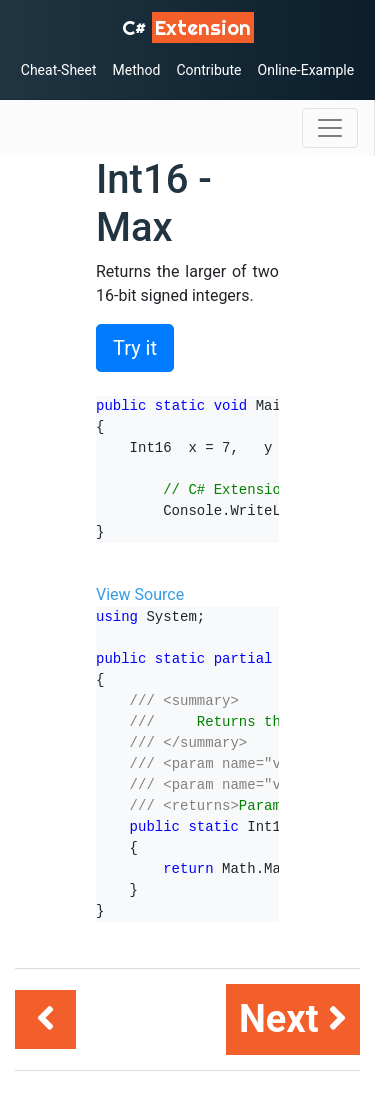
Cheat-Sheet (59, 70)
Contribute (208, 70)
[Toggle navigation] (330, 128)
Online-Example (306, 70)
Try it (135, 348)
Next (293, 1019)
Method (137, 70)
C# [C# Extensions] (188, 27)
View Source (140, 594)
